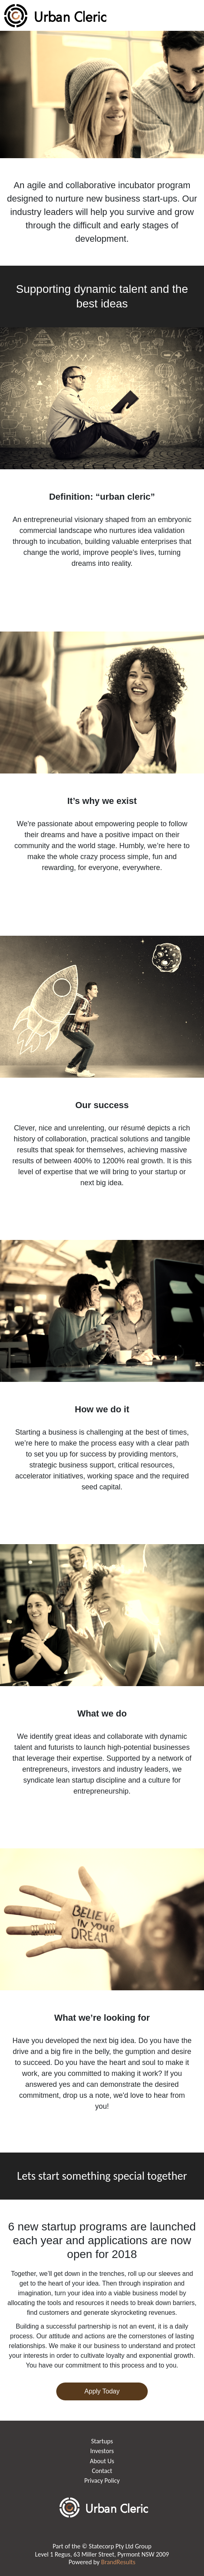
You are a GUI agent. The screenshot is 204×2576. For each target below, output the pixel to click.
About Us (102, 2461)
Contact (102, 2471)
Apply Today (102, 2391)
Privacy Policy (102, 2480)
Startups (102, 2441)
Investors (102, 2451)
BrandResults (118, 2562)
